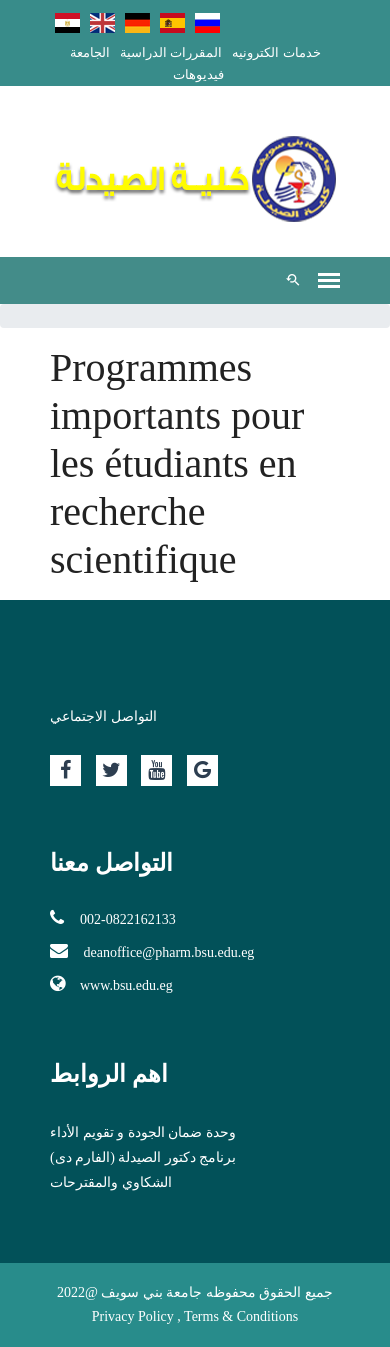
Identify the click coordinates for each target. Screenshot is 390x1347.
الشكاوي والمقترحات (111, 1182)
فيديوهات (198, 74)
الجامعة (90, 52)
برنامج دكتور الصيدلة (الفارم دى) (143, 1157)
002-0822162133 (113, 918)
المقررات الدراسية (171, 52)
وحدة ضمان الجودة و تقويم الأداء (143, 1132)
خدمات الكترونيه (276, 52)
